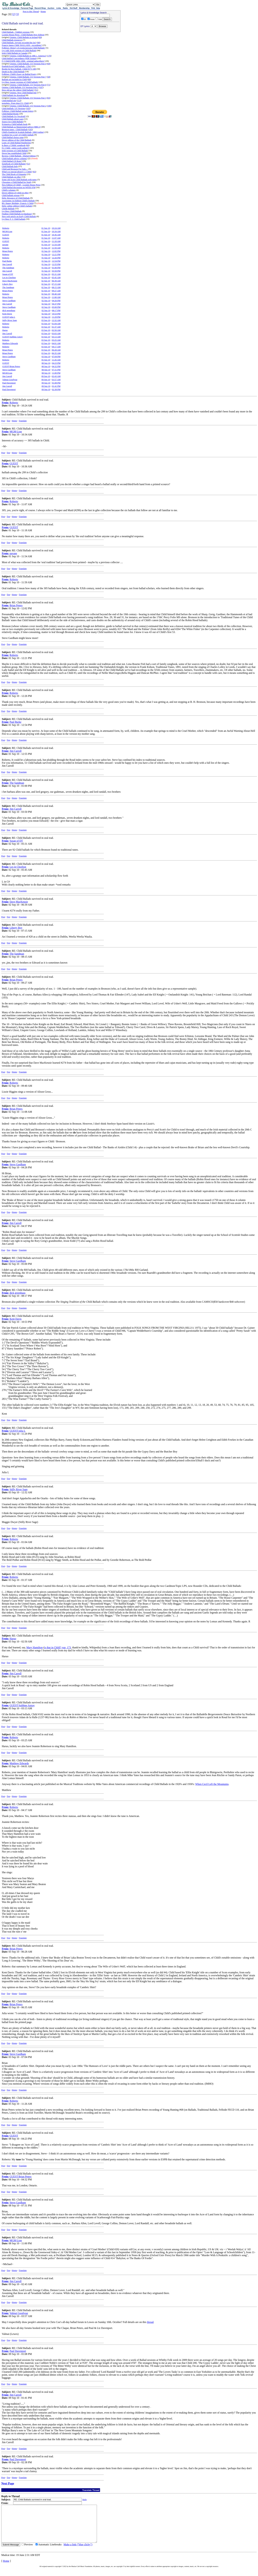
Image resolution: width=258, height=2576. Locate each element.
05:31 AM (56, 274)
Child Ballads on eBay (11, 177)
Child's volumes (9, 190)
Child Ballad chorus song (13, 137)
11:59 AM (56, 248)
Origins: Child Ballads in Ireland (24, 37)
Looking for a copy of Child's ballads (18, 135)
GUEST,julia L (8, 317)
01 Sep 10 (45, 228)
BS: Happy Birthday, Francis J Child (17, 203)
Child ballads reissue (11, 195)
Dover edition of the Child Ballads (16, 140)
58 (49, 77)
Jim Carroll (7, 264)
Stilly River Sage (9, 320)
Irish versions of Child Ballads (15, 150)
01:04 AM (56, 323)
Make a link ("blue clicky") (78, 2551)
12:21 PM (56, 254)
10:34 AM (56, 231)
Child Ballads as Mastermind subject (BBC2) (21, 127)
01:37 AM (56, 327)
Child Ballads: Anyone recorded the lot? (19, 42)
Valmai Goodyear (9, 379)
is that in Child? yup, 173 (57, 1647)
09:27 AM (56, 290)
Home (43, 11)
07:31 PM (56, 369)
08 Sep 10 (46, 363)
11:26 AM (56, 360)
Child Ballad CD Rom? (12, 161)
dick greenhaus (8, 310)
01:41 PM (56, 386)
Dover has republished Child (14, 153)
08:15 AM (56, 287)
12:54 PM (56, 261)
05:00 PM (56, 307)
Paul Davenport (9, 383)
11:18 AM (56, 241)
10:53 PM (56, 313)
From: (5, 402)
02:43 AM (56, 376)
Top (8, 420)
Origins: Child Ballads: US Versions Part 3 (28, 98)
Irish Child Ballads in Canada (14, 53)
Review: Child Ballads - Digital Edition (19, 156)
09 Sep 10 (45, 376)
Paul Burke (7, 261)
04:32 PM (56, 366)
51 (36, 90)
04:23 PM (56, 363)
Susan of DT (7, 274)
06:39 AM (56, 281)
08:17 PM (56, 310)
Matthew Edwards (10, 343)
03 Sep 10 (45, 320)
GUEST (5, 234)
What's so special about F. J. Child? (17, 171)
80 (40, 37)
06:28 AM (56, 350)
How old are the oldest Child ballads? (18, 90)
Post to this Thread (31, 11)
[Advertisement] (100, 54)
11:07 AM (56, 238)
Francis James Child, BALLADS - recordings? (22, 45)
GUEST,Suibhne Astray (12, 336)
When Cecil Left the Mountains (212, 1784)
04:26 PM (56, 300)
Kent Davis (7, 313)
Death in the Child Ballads (13, 71)
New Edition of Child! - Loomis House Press (21, 185)
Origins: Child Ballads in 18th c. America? (28, 55)
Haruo (5, 330)
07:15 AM (56, 284)
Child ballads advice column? (14, 158)
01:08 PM (56, 383)
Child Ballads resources (12, 40)
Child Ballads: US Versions (13, 108)
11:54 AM (56, 244)
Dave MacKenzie (9, 281)
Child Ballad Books (10, 113)
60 (28, 145)
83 (49, 98)
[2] (13, 14)
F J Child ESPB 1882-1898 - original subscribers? (23, 61)
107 (41, 87)
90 (39, 42)
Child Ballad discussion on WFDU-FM (18, 187)
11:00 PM (56, 373)
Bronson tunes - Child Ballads (15, 129)
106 (49, 106)
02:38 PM (56, 389)
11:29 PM (56, 317)
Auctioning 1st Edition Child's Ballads (18, 200)
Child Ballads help (10, 166)
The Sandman (8, 267)
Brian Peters (7, 251)
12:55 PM (56, 264)
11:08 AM (56, 297)
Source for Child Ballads (12, 121)
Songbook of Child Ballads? (14, 163)
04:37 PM (56, 304)
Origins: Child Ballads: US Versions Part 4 (28, 63)
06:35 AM (56, 353)
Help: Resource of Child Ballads (16, 198)
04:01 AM (56, 343)
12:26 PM (56, 257)
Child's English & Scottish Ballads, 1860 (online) (23, 132)
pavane (5, 244)
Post (3, 420)
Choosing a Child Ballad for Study (16, 182)
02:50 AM (56, 330)
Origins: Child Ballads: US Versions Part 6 (28, 84)
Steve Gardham (9, 300)
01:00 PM (56, 267)
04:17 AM (56, 346)
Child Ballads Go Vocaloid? (14, 116)
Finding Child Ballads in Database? (17, 214)
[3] (17, 14)
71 (49, 84)
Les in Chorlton (9, 277)
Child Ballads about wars (12, 119)
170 (49, 55)
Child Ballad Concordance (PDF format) (19, 58)
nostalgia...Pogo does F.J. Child (15, 103)
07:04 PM (56, 356)
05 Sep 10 (45, 360)
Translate (23, 420)
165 (28, 108)
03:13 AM (56, 336)
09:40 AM (56, 294)
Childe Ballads (8, 208)
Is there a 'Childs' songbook (13, 145)
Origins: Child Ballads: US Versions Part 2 (28, 106)
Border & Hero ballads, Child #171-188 (19, 69)
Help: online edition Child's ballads (17, 206)
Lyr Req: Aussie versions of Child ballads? (20, 82)
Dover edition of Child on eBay (15, 192)
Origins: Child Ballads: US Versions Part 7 (28, 77)
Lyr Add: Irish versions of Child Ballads (19, 50)
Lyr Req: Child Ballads (12, 211)
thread (150, 2322)
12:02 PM (56, 251)
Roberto (5, 228)
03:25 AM (56, 340)
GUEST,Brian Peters (11, 366)
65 (34, 171)
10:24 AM (56, 228)
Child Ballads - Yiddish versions (16, 32)
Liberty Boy (7, 284)
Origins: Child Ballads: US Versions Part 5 (20, 87)
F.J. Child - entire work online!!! (16, 148)
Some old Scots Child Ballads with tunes (19, 179)
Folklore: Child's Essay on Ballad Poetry (19, 74)
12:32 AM (56, 320)
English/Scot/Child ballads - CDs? (16, 66)
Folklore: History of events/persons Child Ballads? (23, 48)
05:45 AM (56, 277)
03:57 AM (56, 379)
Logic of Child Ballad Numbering (16, 142)
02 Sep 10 (45, 274)
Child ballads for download (13, 95)
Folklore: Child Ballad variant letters (17, 111)
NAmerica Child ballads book (14, 124)
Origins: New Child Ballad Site (23, 92)
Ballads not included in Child (14, 79)
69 (49, 63)
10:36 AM (56, 234)
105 (30, 129)
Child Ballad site (9, 100)
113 (19, 100)
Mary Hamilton (34, 1647)
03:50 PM (56, 271)
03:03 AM (56, 333)
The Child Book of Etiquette (14, 174)
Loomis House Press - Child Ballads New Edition (23, 34)
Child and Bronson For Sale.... (15, 169)
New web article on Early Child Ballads (19, 216)
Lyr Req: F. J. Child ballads (13, 219)
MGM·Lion (7, 231)
